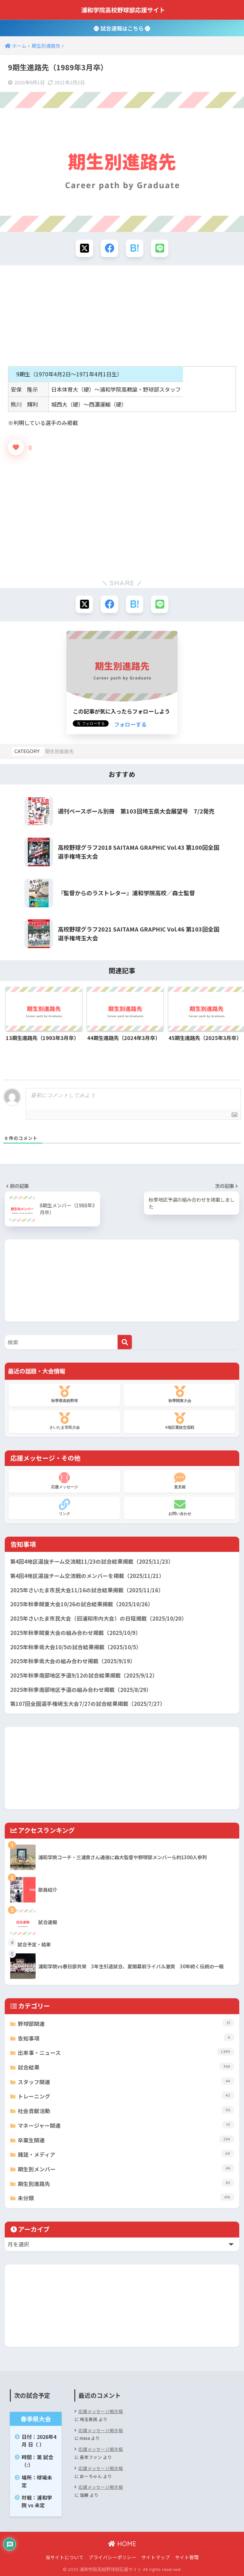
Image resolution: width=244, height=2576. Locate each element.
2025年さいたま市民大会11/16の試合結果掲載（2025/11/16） (87, 1590)
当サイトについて (64, 2557)
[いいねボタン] (16, 447)
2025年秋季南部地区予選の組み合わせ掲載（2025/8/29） (81, 1689)
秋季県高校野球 (64, 1394)
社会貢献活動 (126, 2110)
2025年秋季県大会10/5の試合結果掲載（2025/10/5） (75, 1647)
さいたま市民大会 (64, 1421)
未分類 (126, 2197)
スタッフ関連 (126, 2081)
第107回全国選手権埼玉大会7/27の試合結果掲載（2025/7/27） (87, 1703)
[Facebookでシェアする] (109, 248)
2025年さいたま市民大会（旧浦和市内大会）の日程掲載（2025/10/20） (98, 1618)
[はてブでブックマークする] (134, 248)
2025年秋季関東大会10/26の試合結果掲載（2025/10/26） (81, 1604)
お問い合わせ (179, 1507)
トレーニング (126, 2095)
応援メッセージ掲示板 (100, 2411)
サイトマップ (155, 2557)
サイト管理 (187, 2557)
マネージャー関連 (126, 2125)
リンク (64, 1507)
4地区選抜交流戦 (179, 1421)
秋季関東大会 (179, 1394)
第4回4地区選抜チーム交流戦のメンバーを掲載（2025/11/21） (87, 1576)
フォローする (130, 724)
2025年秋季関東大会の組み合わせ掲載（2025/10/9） (75, 1633)
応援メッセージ (64, 1480)
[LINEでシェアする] (159, 248)
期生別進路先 (59, 751)
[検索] (125, 1342)
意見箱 (179, 1480)
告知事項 (126, 2038)
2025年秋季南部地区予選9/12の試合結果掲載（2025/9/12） (84, 1675)
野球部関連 (126, 2023)
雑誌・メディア (126, 2154)
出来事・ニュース (126, 2052)
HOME (122, 2544)
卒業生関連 (126, 2139)
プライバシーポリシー (112, 2557)
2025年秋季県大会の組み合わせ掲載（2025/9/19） (72, 1661)
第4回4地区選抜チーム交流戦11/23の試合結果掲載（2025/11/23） (91, 1561)
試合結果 (126, 2067)
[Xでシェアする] (84, 248)
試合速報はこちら (122, 28)
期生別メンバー (126, 2168)
